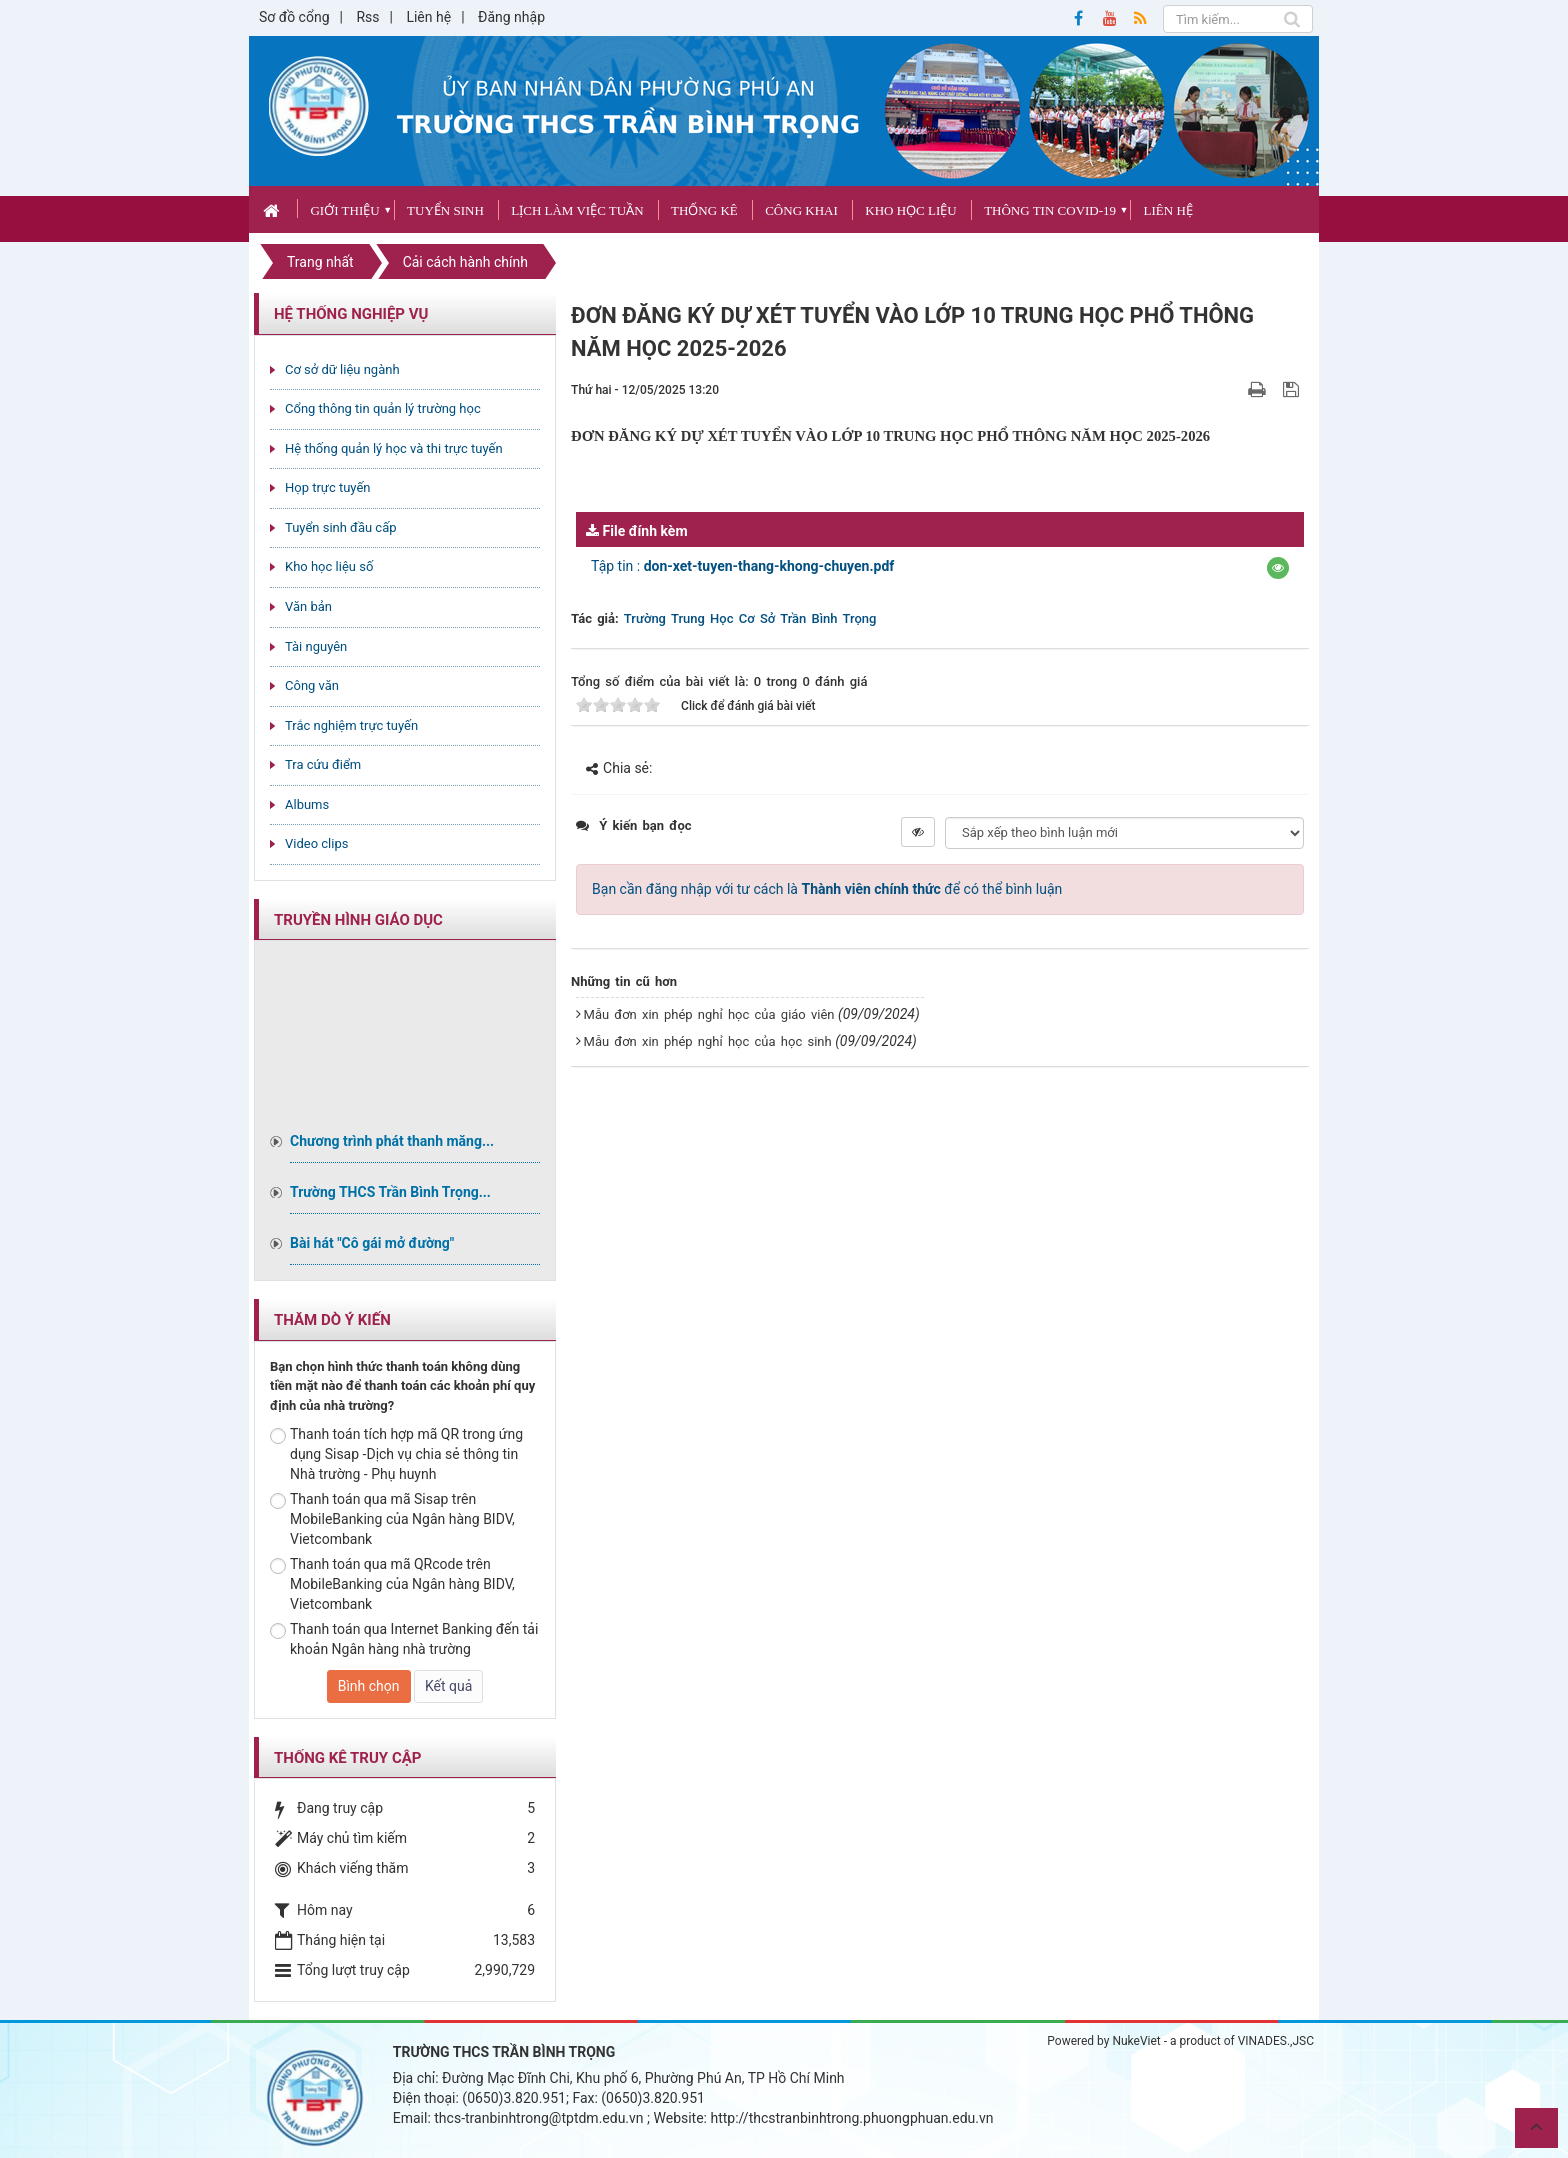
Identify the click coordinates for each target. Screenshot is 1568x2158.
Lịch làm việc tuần (577, 210)
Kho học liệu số (329, 566)
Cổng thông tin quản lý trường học (383, 408)
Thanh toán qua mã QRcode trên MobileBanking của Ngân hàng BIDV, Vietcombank (392, 1584)
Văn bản (308, 606)
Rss (367, 17)
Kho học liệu (910, 210)
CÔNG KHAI (801, 210)
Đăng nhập (511, 17)
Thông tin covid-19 (1050, 210)
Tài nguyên (316, 646)
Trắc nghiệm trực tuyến (351, 725)
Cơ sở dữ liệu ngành (342, 369)
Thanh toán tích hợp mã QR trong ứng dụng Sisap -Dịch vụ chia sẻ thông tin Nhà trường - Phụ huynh (396, 1454)
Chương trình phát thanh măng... (392, 1141)
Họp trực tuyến (328, 487)
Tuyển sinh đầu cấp (341, 527)
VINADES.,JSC (1276, 2041)
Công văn (312, 685)
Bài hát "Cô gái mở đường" (372, 1243)
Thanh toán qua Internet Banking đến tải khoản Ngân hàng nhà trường (404, 1639)
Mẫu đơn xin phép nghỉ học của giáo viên (709, 1014)
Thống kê (704, 210)
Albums (307, 804)
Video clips (316, 843)
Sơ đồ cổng (294, 17)
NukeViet (1136, 2041)
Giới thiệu (344, 210)
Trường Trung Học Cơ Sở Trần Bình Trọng (750, 618)
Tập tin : (742, 566)
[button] (1278, 568)
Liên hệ (428, 17)
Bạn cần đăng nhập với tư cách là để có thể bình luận (827, 889)
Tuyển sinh (445, 210)
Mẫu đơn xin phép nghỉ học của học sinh (708, 1041)
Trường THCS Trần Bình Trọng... (390, 1192)
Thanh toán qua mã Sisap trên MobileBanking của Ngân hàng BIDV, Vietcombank (392, 1519)
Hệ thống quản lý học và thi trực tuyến (394, 448)
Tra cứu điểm (323, 764)
